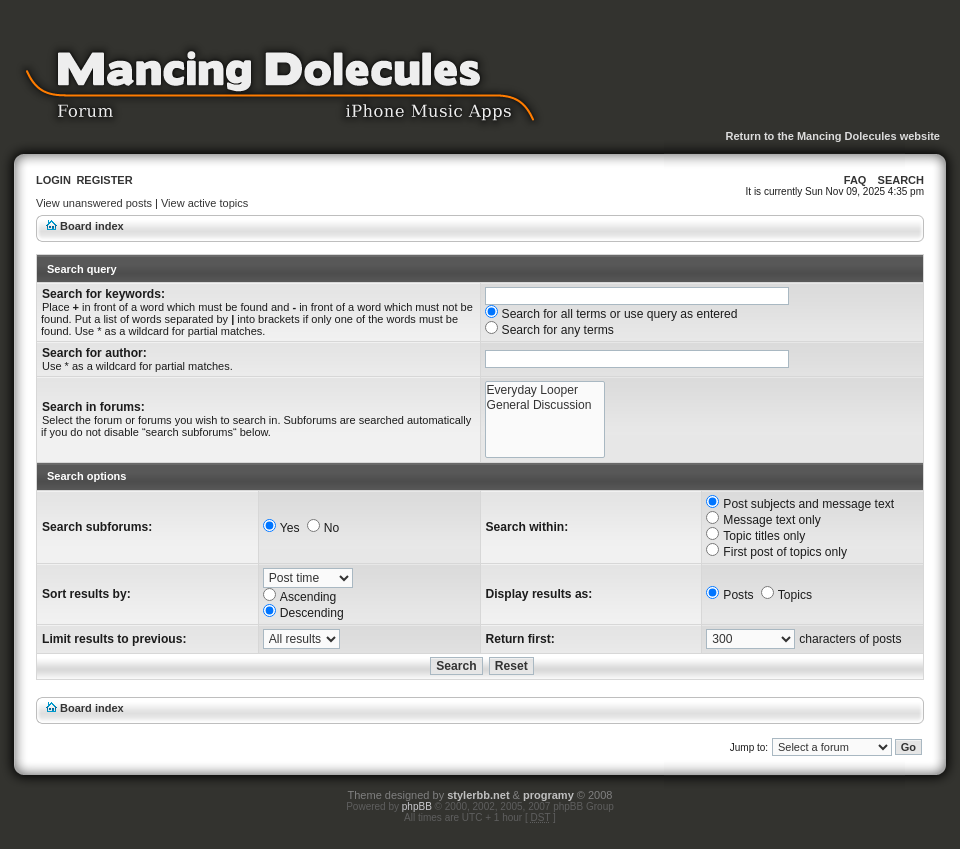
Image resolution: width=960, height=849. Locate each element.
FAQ (855, 180)
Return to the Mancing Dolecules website (832, 136)
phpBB (417, 806)
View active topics (204, 203)
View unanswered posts (94, 203)
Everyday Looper (545, 390)
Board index (92, 226)
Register (104, 180)
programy (548, 795)
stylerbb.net (478, 795)
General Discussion (545, 405)
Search (901, 180)
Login (53, 180)
